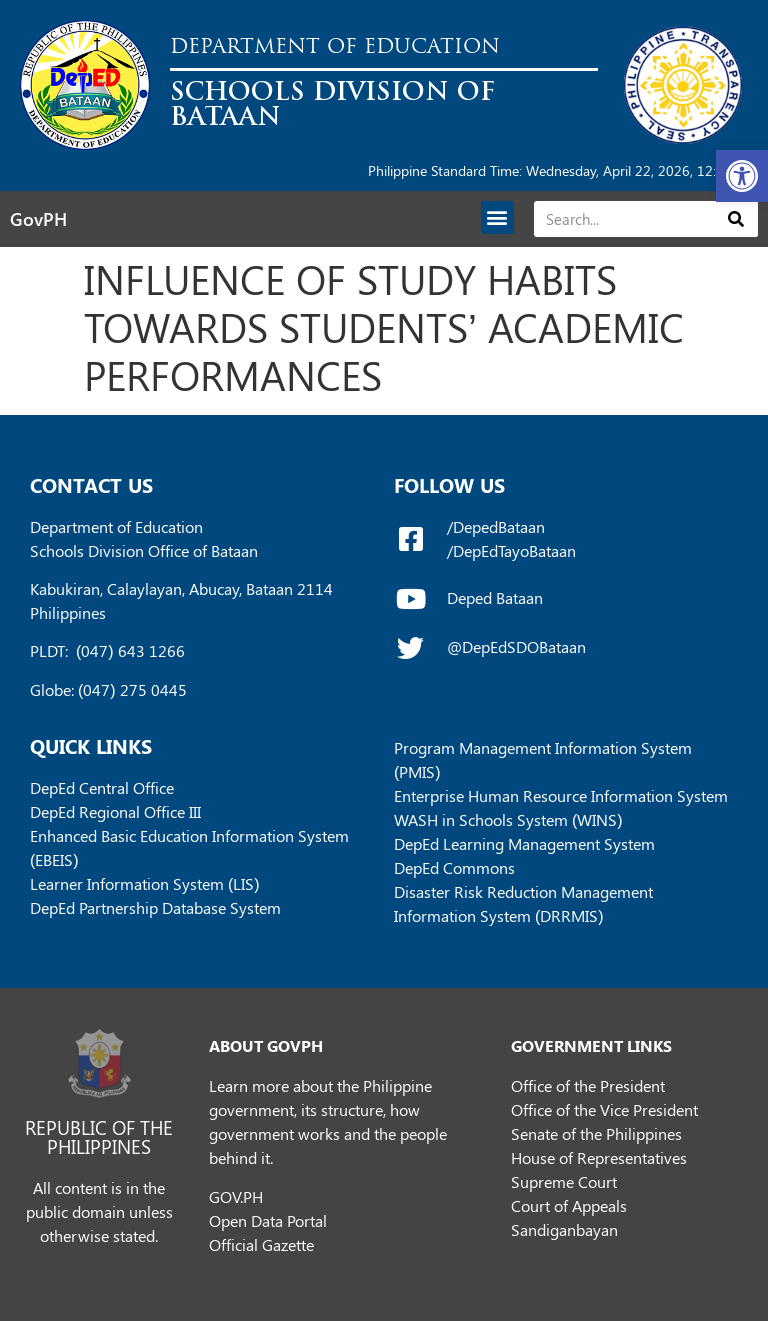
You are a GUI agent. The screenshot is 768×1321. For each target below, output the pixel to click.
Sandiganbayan (564, 1229)
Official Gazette (261, 1244)
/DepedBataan (496, 526)
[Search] (736, 219)
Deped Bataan (495, 597)
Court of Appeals (569, 1205)
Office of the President (588, 1085)
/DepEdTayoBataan (511, 550)
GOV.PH (236, 1196)
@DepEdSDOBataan (516, 646)
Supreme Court (564, 1181)
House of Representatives (599, 1157)
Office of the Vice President (604, 1109)
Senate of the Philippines (596, 1133)
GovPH (38, 219)
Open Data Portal (268, 1220)
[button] (742, 176)
